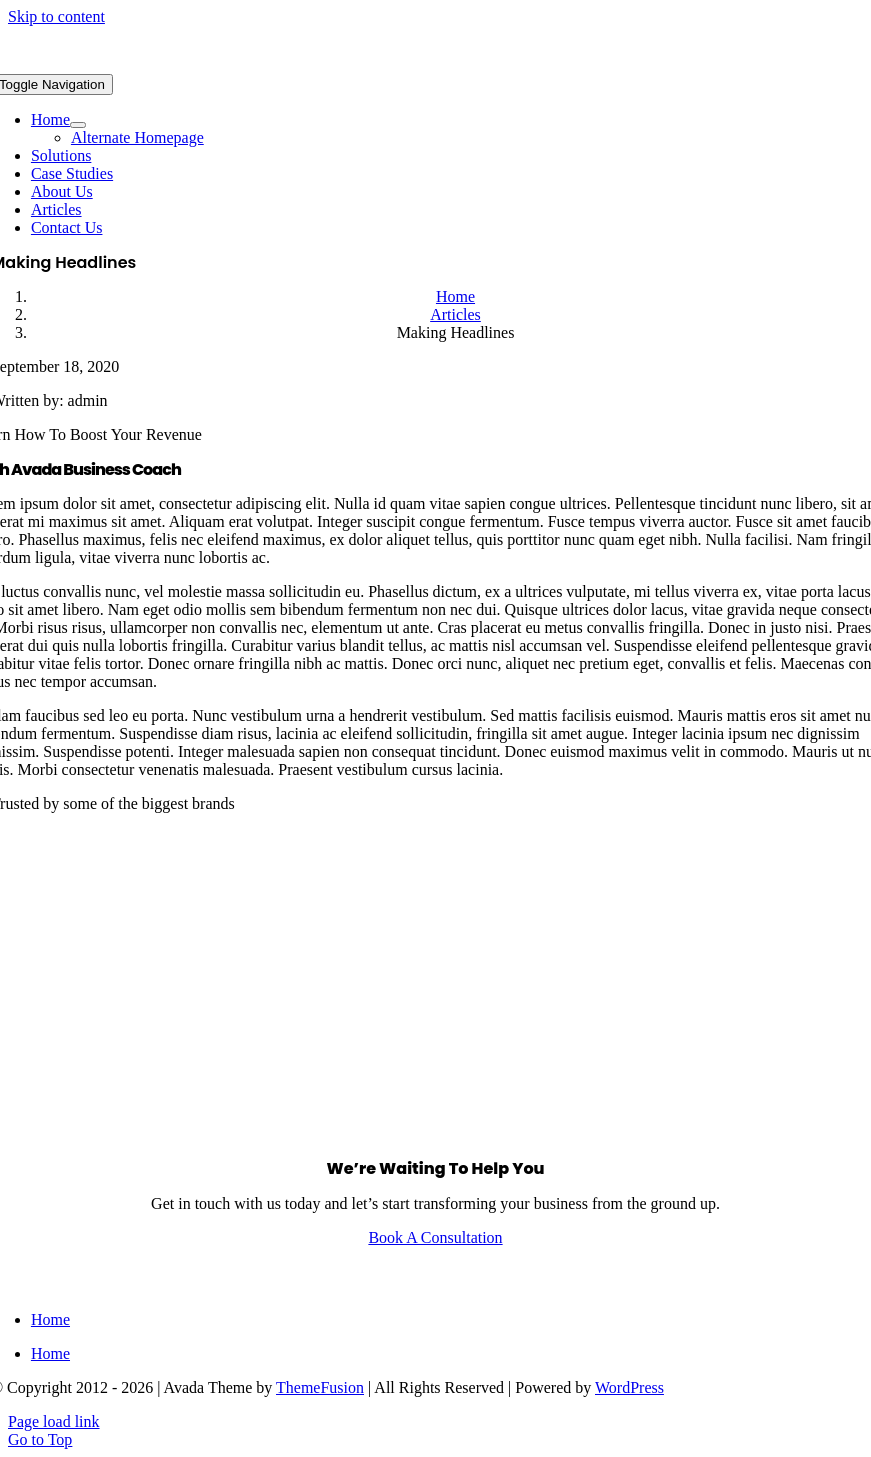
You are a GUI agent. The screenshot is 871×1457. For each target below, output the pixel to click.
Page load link (54, 1421)
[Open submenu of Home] (78, 125)
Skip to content (56, 16)
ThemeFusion (320, 1387)
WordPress (629, 1387)
